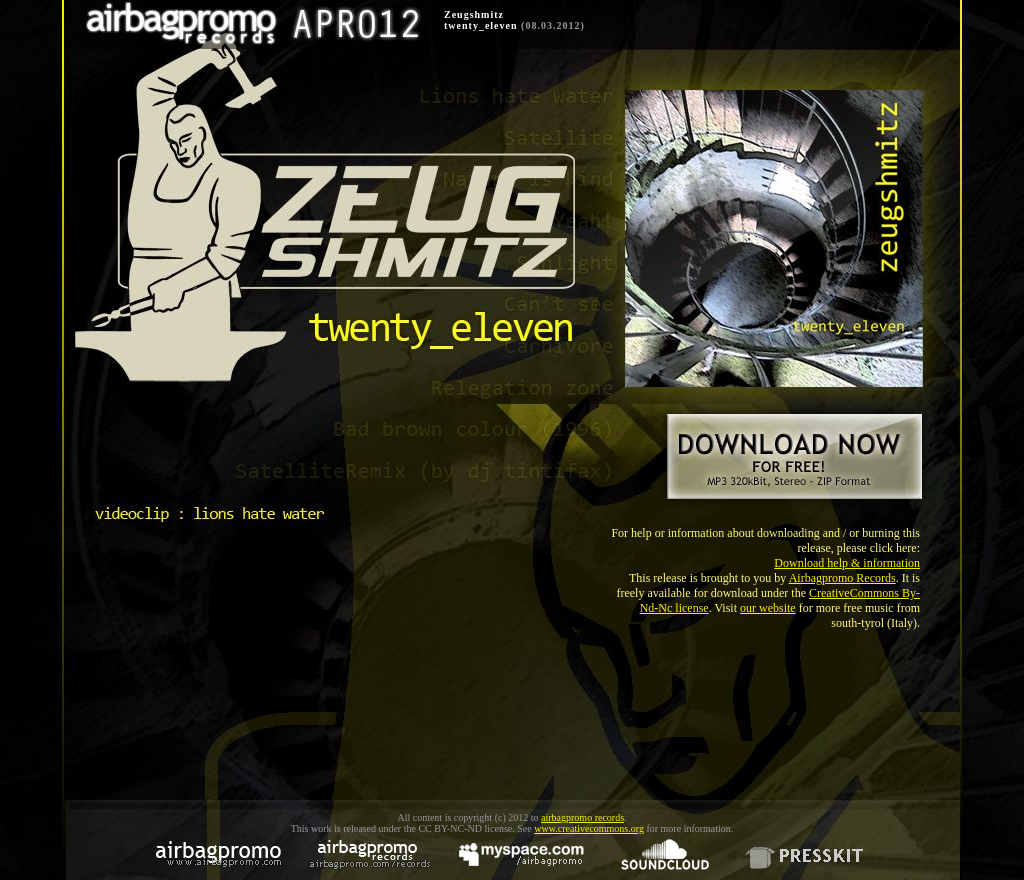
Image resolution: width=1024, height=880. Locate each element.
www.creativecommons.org (589, 828)
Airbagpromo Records (842, 578)
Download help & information (847, 563)
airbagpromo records (582, 817)
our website (768, 608)
